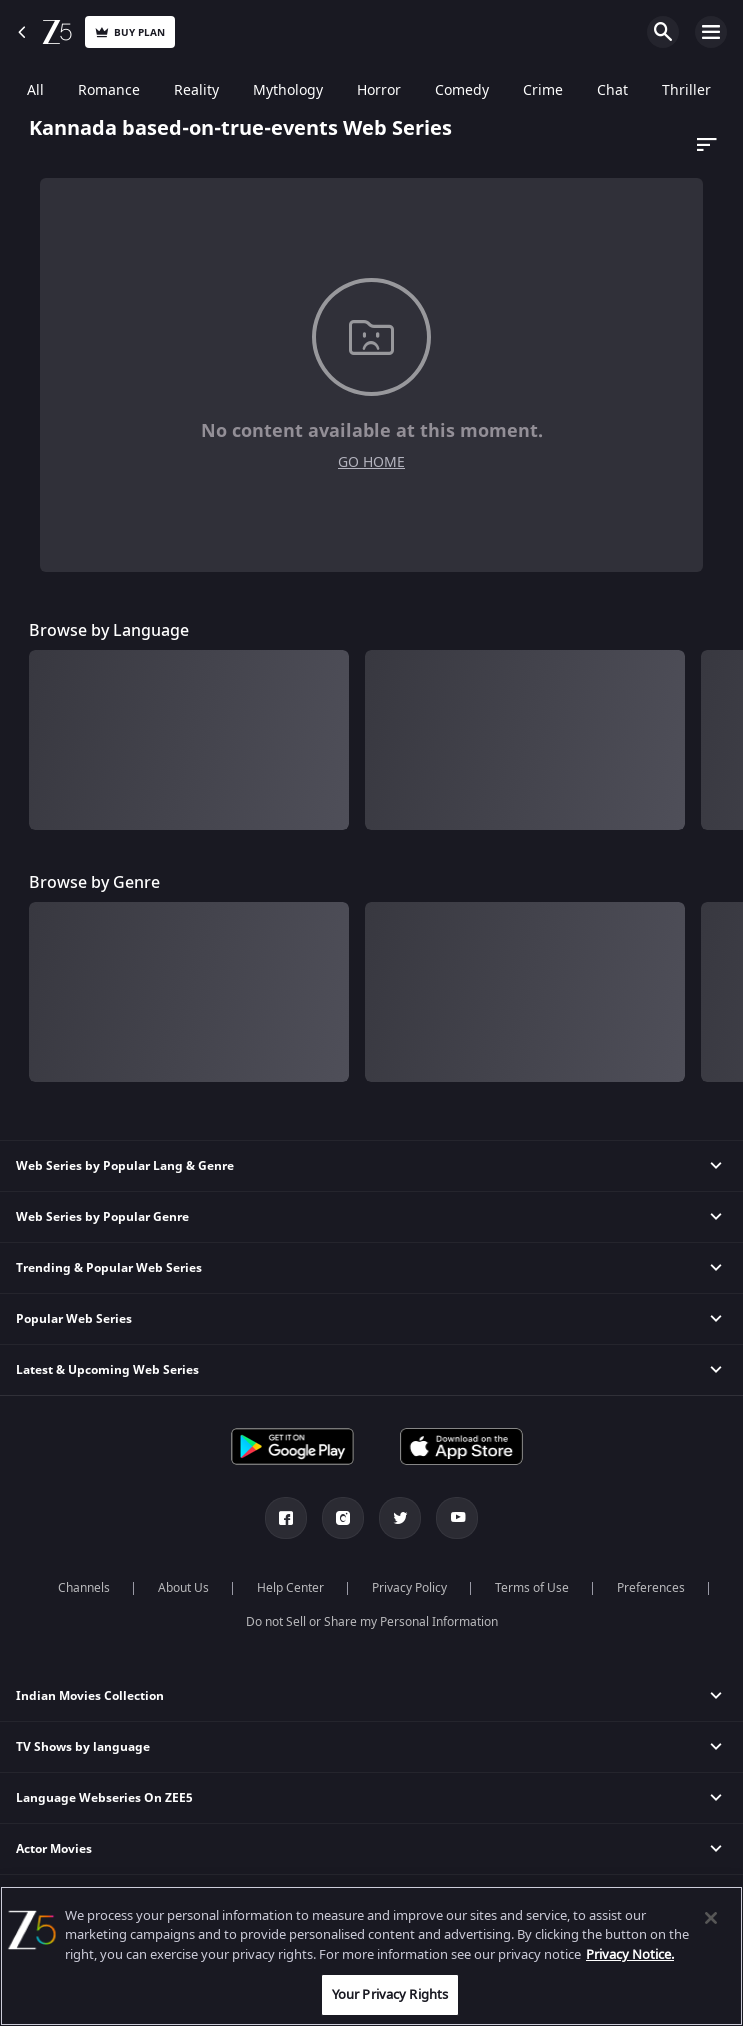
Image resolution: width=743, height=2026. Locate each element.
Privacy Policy (409, 1588)
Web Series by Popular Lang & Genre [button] (125, 1166)
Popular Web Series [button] (74, 1319)
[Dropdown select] (704, 145)
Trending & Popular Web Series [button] (109, 1268)
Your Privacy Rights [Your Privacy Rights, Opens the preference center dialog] (390, 1994)
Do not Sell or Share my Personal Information (372, 1622)
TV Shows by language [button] (83, 1747)
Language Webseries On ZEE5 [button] (104, 1798)
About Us (183, 1588)
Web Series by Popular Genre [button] (102, 1217)
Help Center (290, 1588)
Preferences (651, 1588)
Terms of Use (532, 1588)
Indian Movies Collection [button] (90, 1696)
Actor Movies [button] (54, 1849)
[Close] (711, 1918)
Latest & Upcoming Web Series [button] (107, 1370)
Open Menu (711, 32)
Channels (84, 1588)
